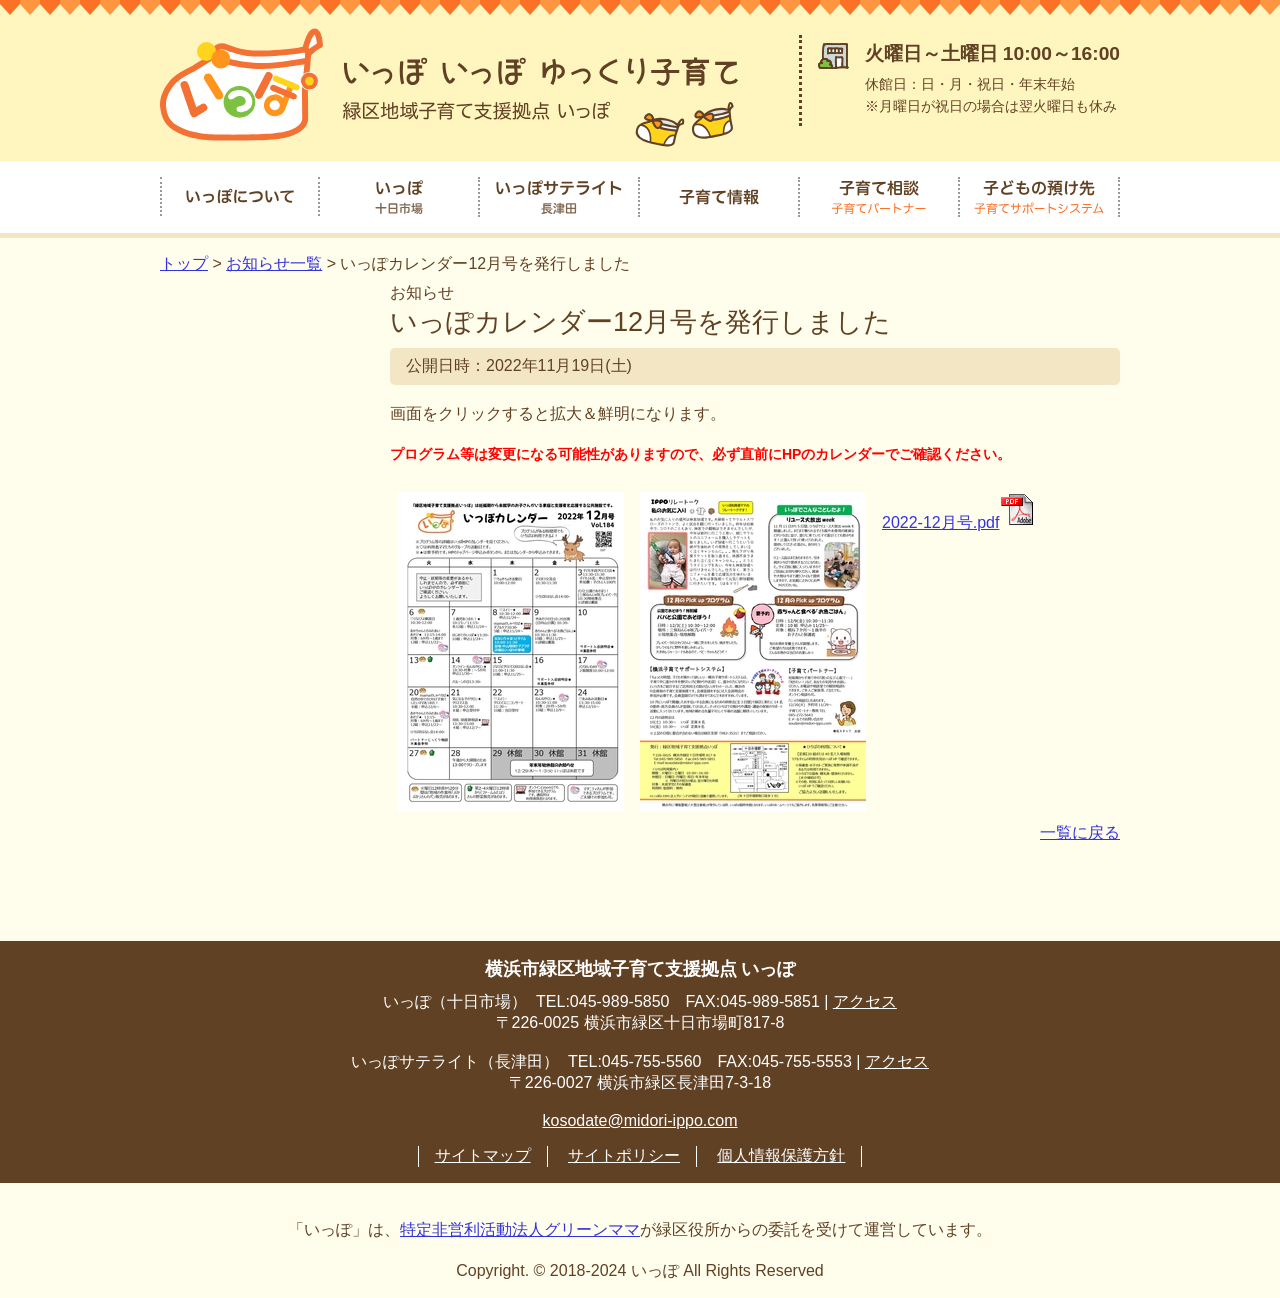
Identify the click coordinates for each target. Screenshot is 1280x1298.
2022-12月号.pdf (959, 520)
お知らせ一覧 (274, 261)
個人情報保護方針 (781, 1153)
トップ (184, 261)
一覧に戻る (1080, 830)
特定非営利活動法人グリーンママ (520, 1227)
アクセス (865, 999)
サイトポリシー (624, 1153)
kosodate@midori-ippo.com (640, 1118)
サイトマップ (483, 1153)
